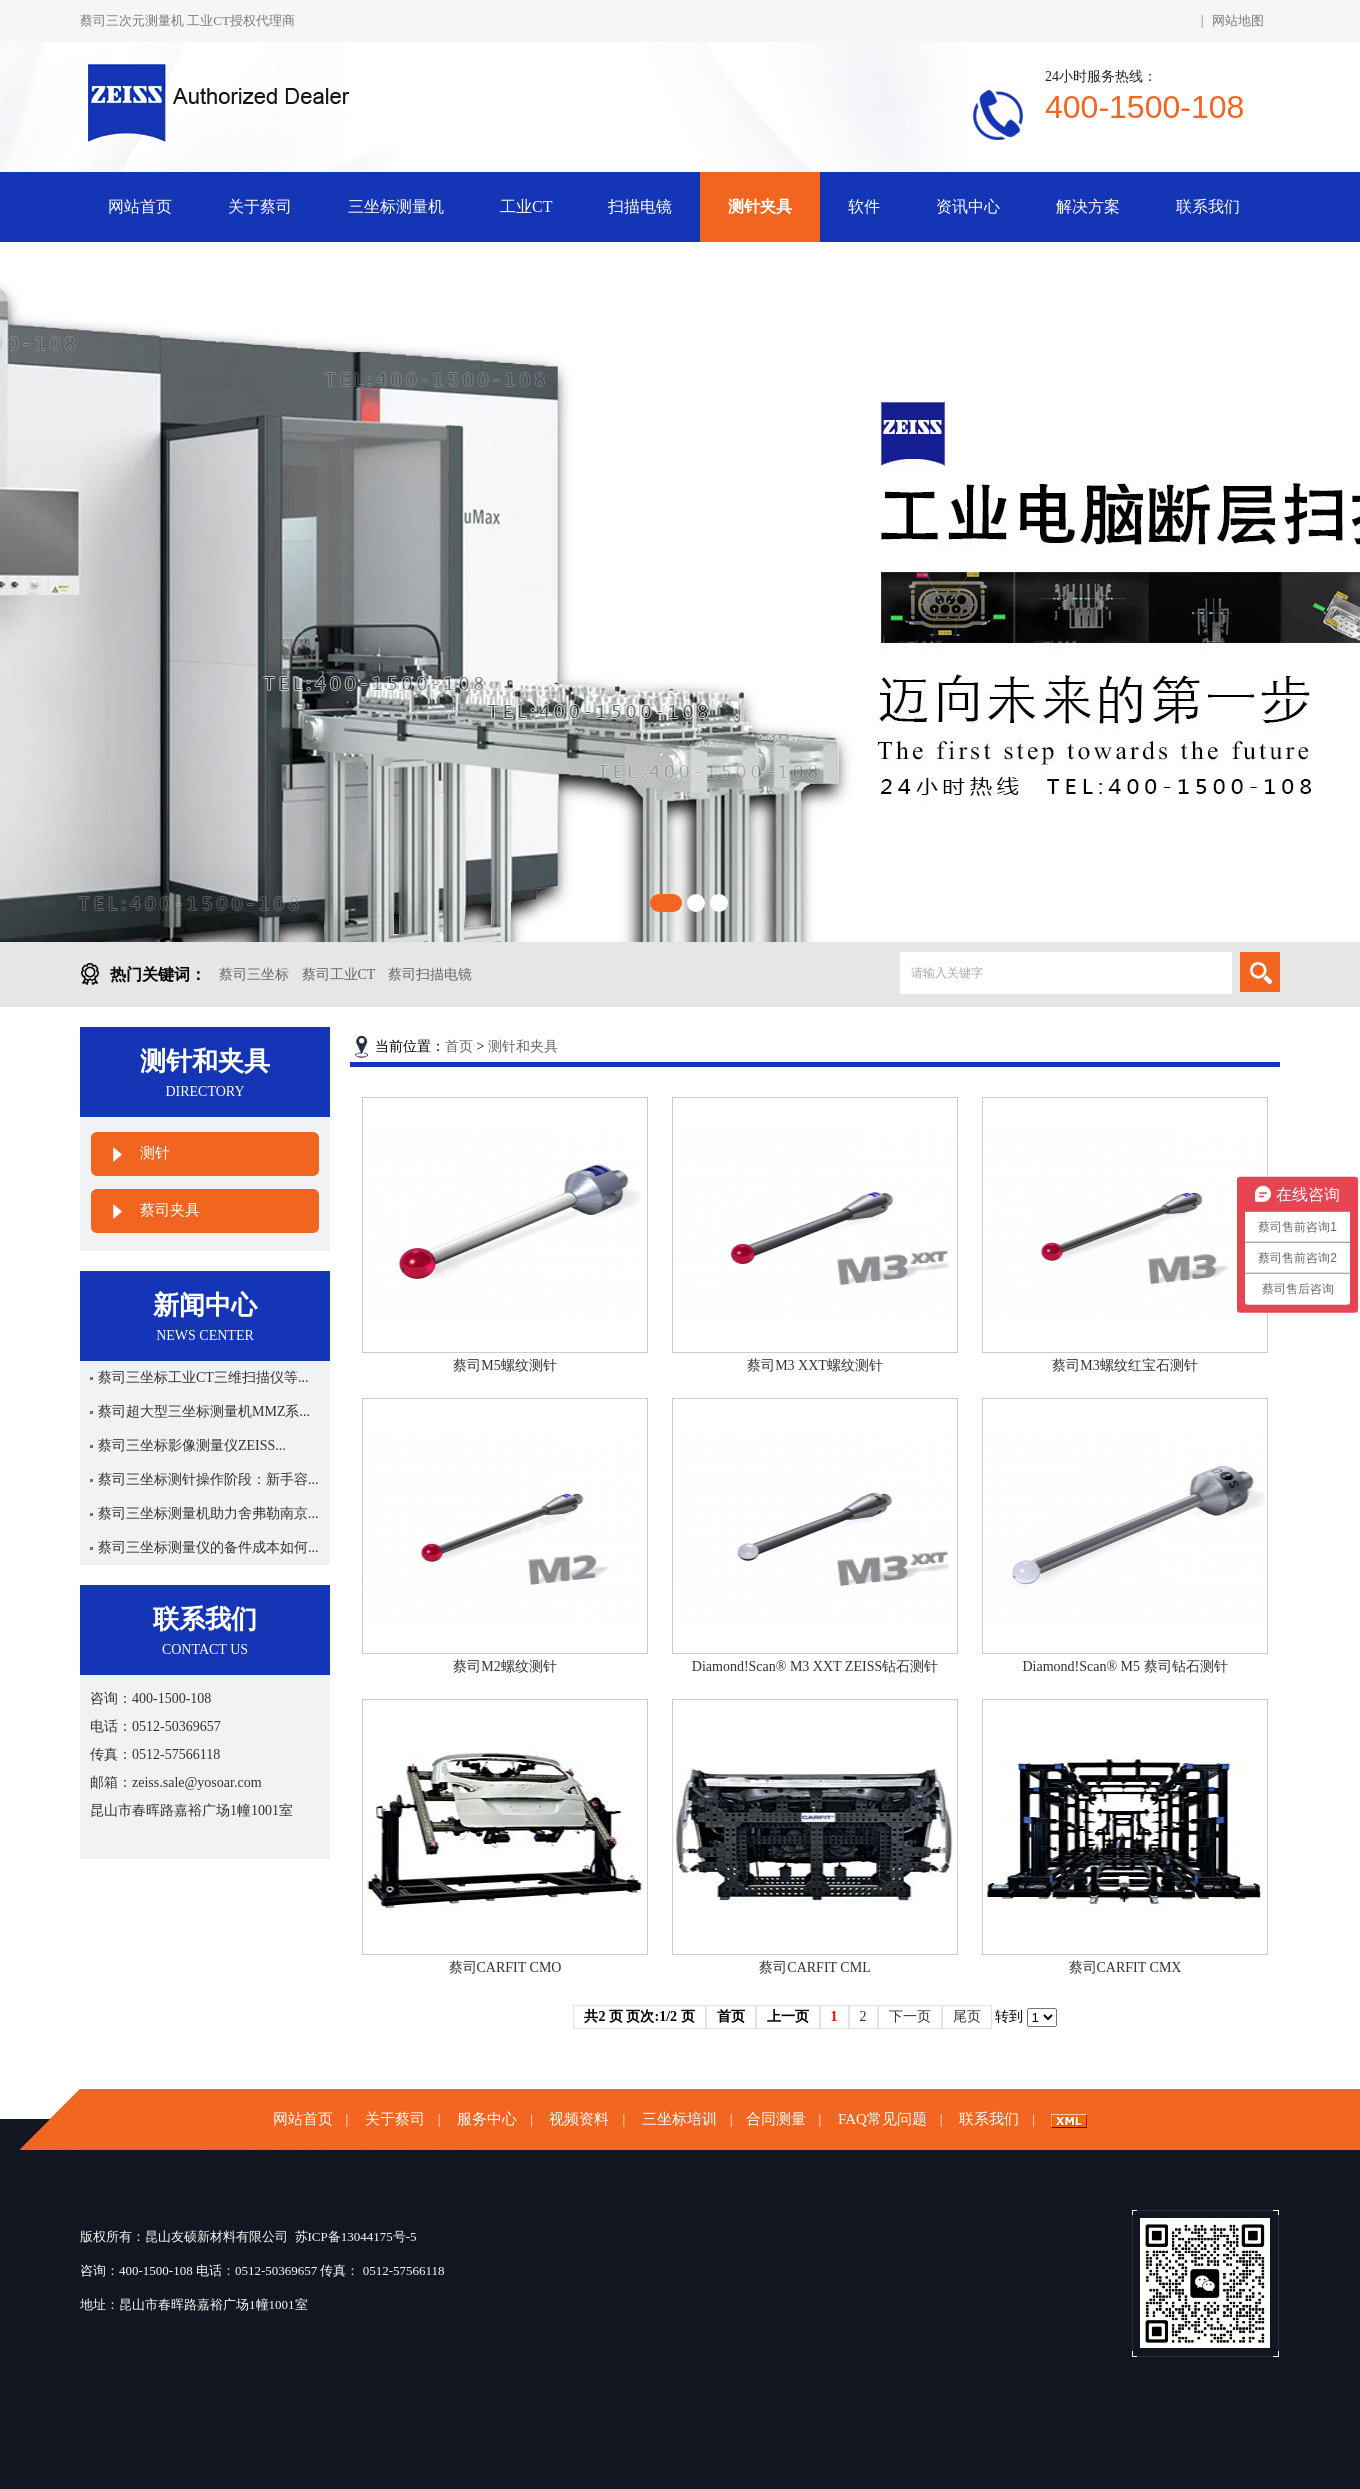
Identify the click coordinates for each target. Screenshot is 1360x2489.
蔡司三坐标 (254, 974)
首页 (459, 1046)
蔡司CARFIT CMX (1125, 1967)
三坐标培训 (679, 2119)
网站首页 (140, 206)
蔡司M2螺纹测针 (504, 1666)
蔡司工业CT (339, 974)
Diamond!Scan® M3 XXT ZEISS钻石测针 (815, 1666)
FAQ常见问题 (882, 2119)
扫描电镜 (640, 206)
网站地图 (1238, 20)
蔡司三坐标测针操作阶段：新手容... (208, 1479)
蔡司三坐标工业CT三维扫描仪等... (203, 1377)
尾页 (967, 2016)
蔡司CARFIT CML (814, 1967)
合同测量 (776, 2119)
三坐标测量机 (396, 206)
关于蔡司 (260, 206)
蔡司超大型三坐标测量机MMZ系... (204, 1411)
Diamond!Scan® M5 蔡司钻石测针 (1124, 1666)
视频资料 (579, 2119)
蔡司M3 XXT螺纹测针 (815, 1365)
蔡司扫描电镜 (430, 974)
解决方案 (1088, 206)
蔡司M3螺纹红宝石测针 (1124, 1365)
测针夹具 (760, 206)
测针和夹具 (523, 1046)
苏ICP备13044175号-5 (356, 2236)
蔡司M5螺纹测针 (504, 1365)
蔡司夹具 (170, 1210)
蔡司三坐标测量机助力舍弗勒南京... (208, 1513)
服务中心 (487, 2119)
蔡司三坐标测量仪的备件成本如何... (208, 1547)
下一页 (910, 2016)
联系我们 (1208, 206)
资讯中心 (968, 206)
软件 (864, 206)
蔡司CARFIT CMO (505, 1967)
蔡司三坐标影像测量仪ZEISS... (192, 1445)
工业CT (526, 206)
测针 (155, 1153)
